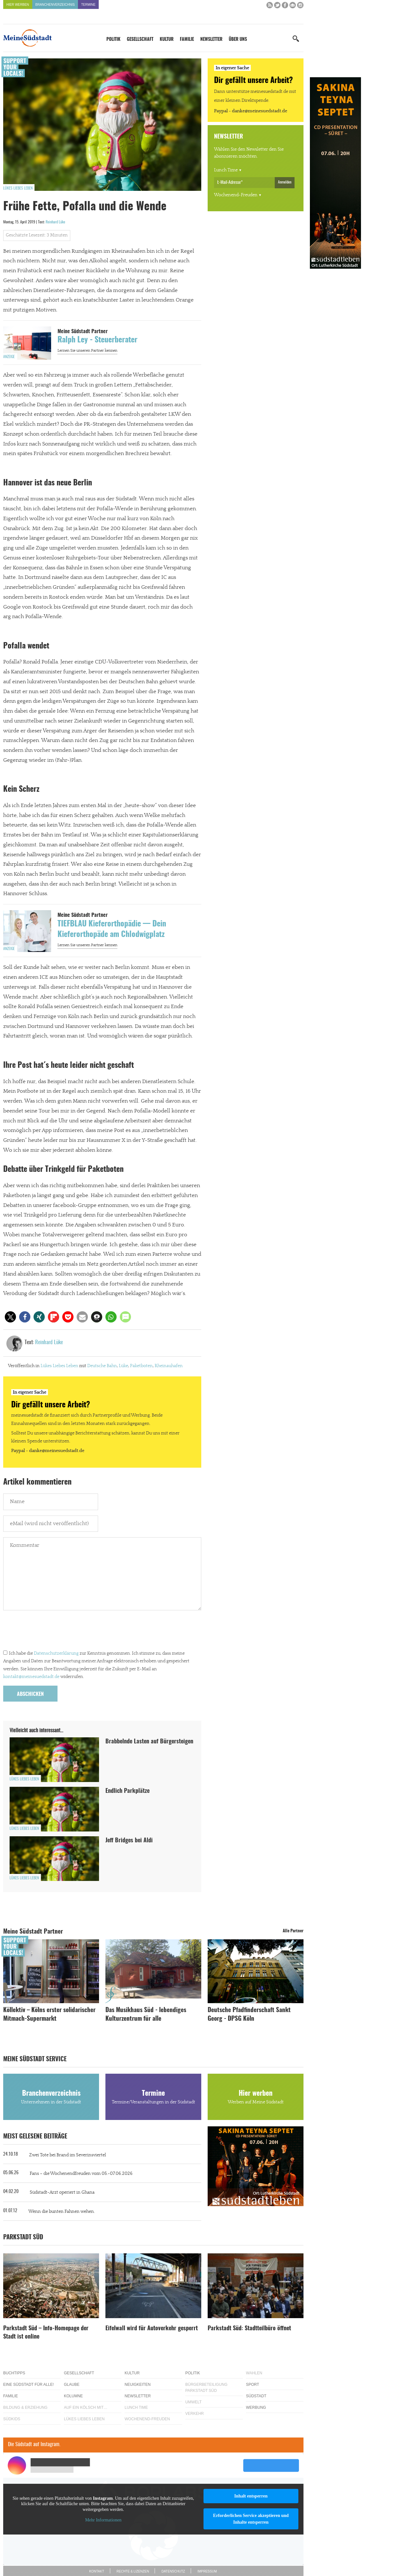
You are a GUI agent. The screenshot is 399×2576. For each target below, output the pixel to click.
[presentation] (51, 1631)
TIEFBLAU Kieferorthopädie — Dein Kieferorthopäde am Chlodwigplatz (112, 929)
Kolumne (73, 2396)
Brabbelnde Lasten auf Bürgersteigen (149, 1742)
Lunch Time (226, 170)
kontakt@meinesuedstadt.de (31, 1676)
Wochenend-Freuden (235, 195)
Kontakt (96, 2571)
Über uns (238, 39)
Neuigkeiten (137, 2384)
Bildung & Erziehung (25, 2407)
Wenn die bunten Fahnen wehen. (61, 2211)
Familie (187, 39)
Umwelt (193, 2402)
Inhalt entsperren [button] (250, 2496)
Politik (113, 39)
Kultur (166, 39)
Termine (88, 4)
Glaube (72, 2384)
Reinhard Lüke (55, 222)
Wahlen (254, 2373)
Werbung (256, 2407)
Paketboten (141, 1365)
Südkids (11, 2419)
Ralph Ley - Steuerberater (97, 340)
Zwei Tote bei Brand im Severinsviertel (67, 2155)
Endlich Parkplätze (127, 1791)
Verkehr (194, 2413)
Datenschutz (173, 2571)
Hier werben (17, 4)
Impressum (207, 2571)
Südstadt (256, 2396)
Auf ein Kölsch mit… (85, 2407)
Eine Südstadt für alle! (28, 2384)
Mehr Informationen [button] (103, 2520)
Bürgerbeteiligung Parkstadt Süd (206, 2387)
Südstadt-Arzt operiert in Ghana (62, 2192)
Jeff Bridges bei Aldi (129, 1841)
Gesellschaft (140, 39)
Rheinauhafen (169, 1365)
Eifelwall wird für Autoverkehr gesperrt (151, 2329)
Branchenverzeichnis (55, 4)
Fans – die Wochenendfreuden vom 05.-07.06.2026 (81, 2173)
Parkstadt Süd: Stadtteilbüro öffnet (249, 2329)
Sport (252, 2384)
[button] (10, 1316)
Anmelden (284, 182)
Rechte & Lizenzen (133, 2571)
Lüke (123, 1365)
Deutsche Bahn (102, 1365)
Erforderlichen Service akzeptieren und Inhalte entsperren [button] (251, 2519)
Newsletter (211, 39)
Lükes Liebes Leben (18, 188)
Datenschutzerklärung (56, 1653)
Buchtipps (14, 2373)
